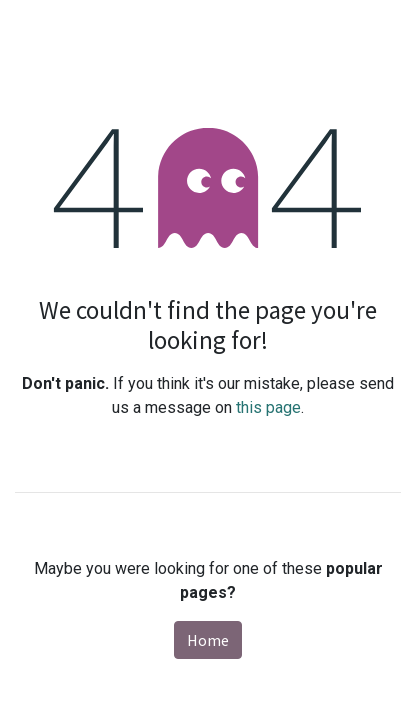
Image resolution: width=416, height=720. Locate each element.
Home (208, 640)
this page (268, 407)
